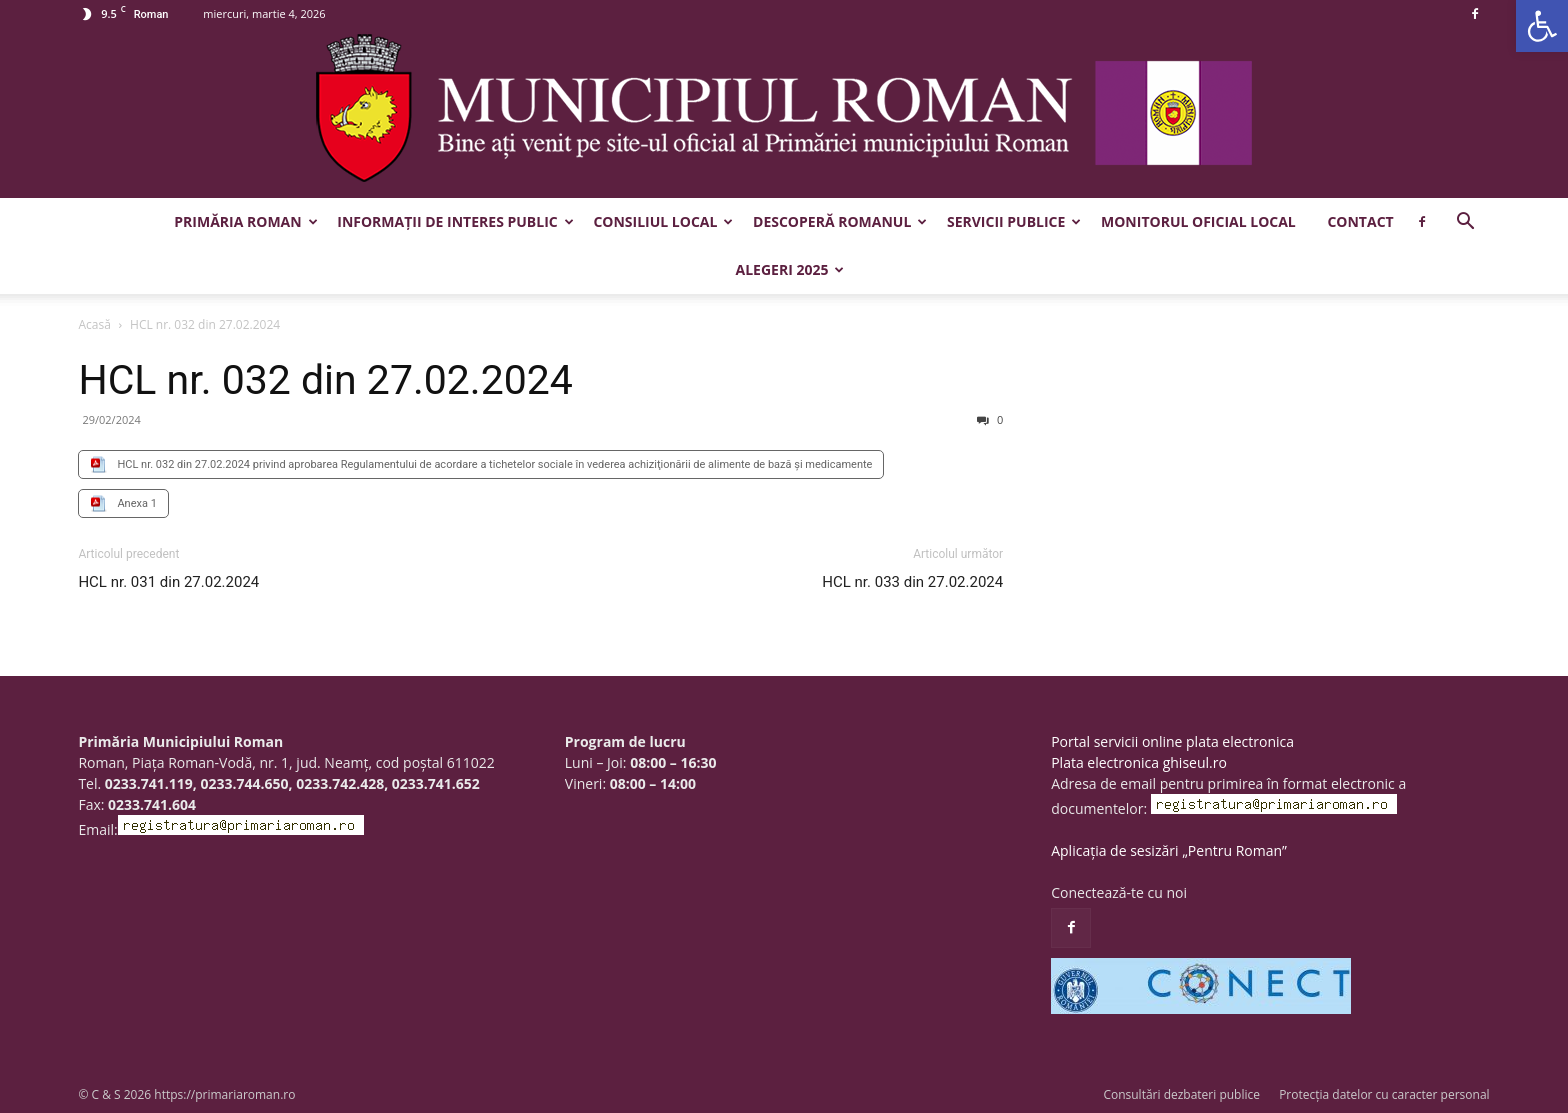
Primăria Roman (245, 221)
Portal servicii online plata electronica (1172, 741)
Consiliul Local (663, 221)
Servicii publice (1014, 221)
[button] (1542, 26)
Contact (1360, 221)
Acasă (94, 324)
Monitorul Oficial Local (1198, 221)
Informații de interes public (455, 221)
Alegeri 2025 (790, 269)
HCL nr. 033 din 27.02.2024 (912, 582)
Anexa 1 (136, 503)
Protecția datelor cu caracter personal (1384, 1094)
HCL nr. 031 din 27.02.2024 (168, 582)
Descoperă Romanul (840, 221)
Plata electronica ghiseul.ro (1139, 762)
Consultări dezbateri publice (1181, 1094)
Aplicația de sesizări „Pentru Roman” (1169, 850)
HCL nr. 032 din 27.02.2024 (325, 380)
